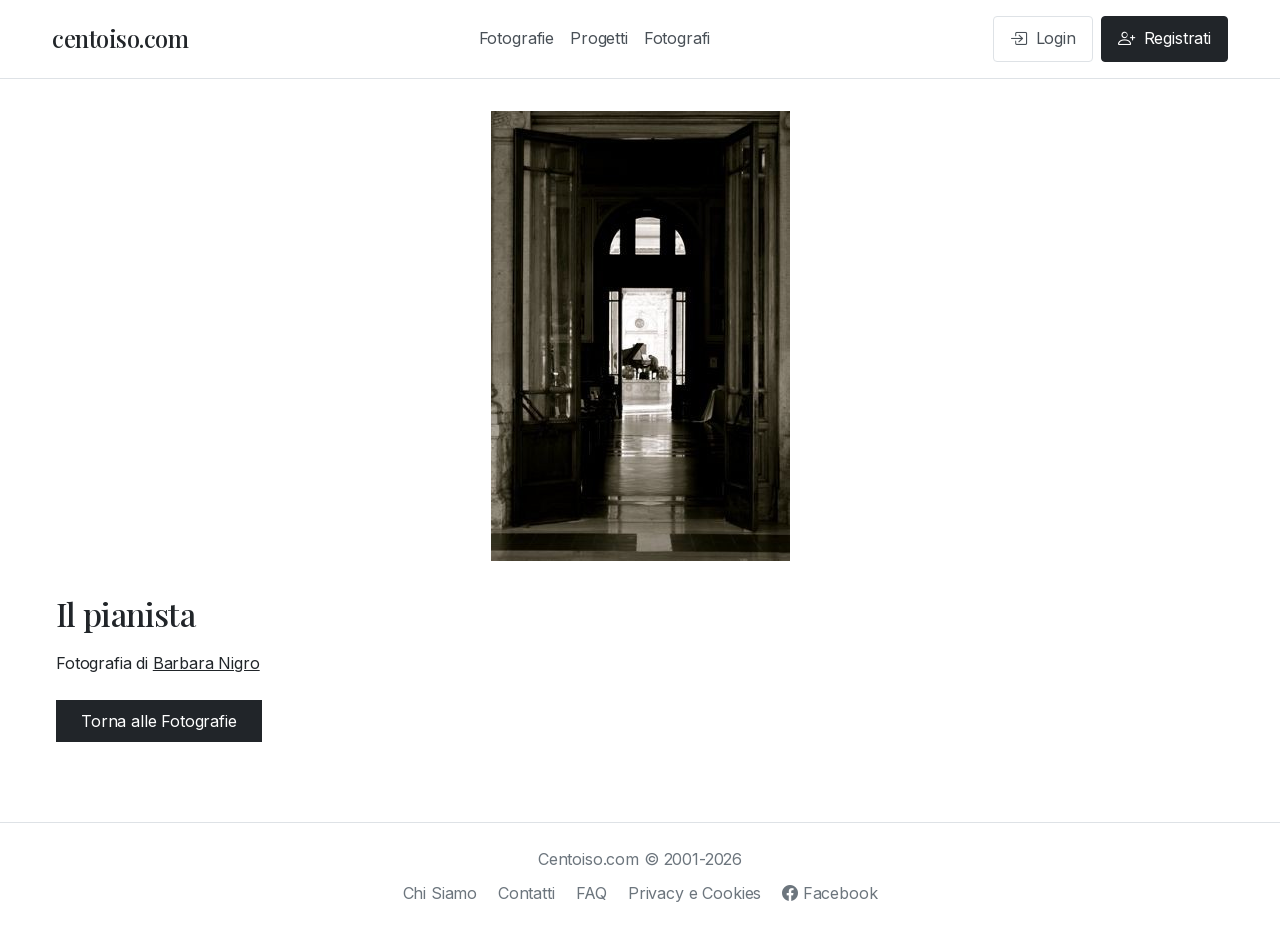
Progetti (599, 38)
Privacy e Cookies (694, 893)
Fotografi (677, 38)
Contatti (526, 893)
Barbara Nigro (206, 663)
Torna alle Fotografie (159, 721)
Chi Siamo (440, 893)
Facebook (829, 893)
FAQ (592, 893)
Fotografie (516, 38)
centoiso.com (120, 38)
